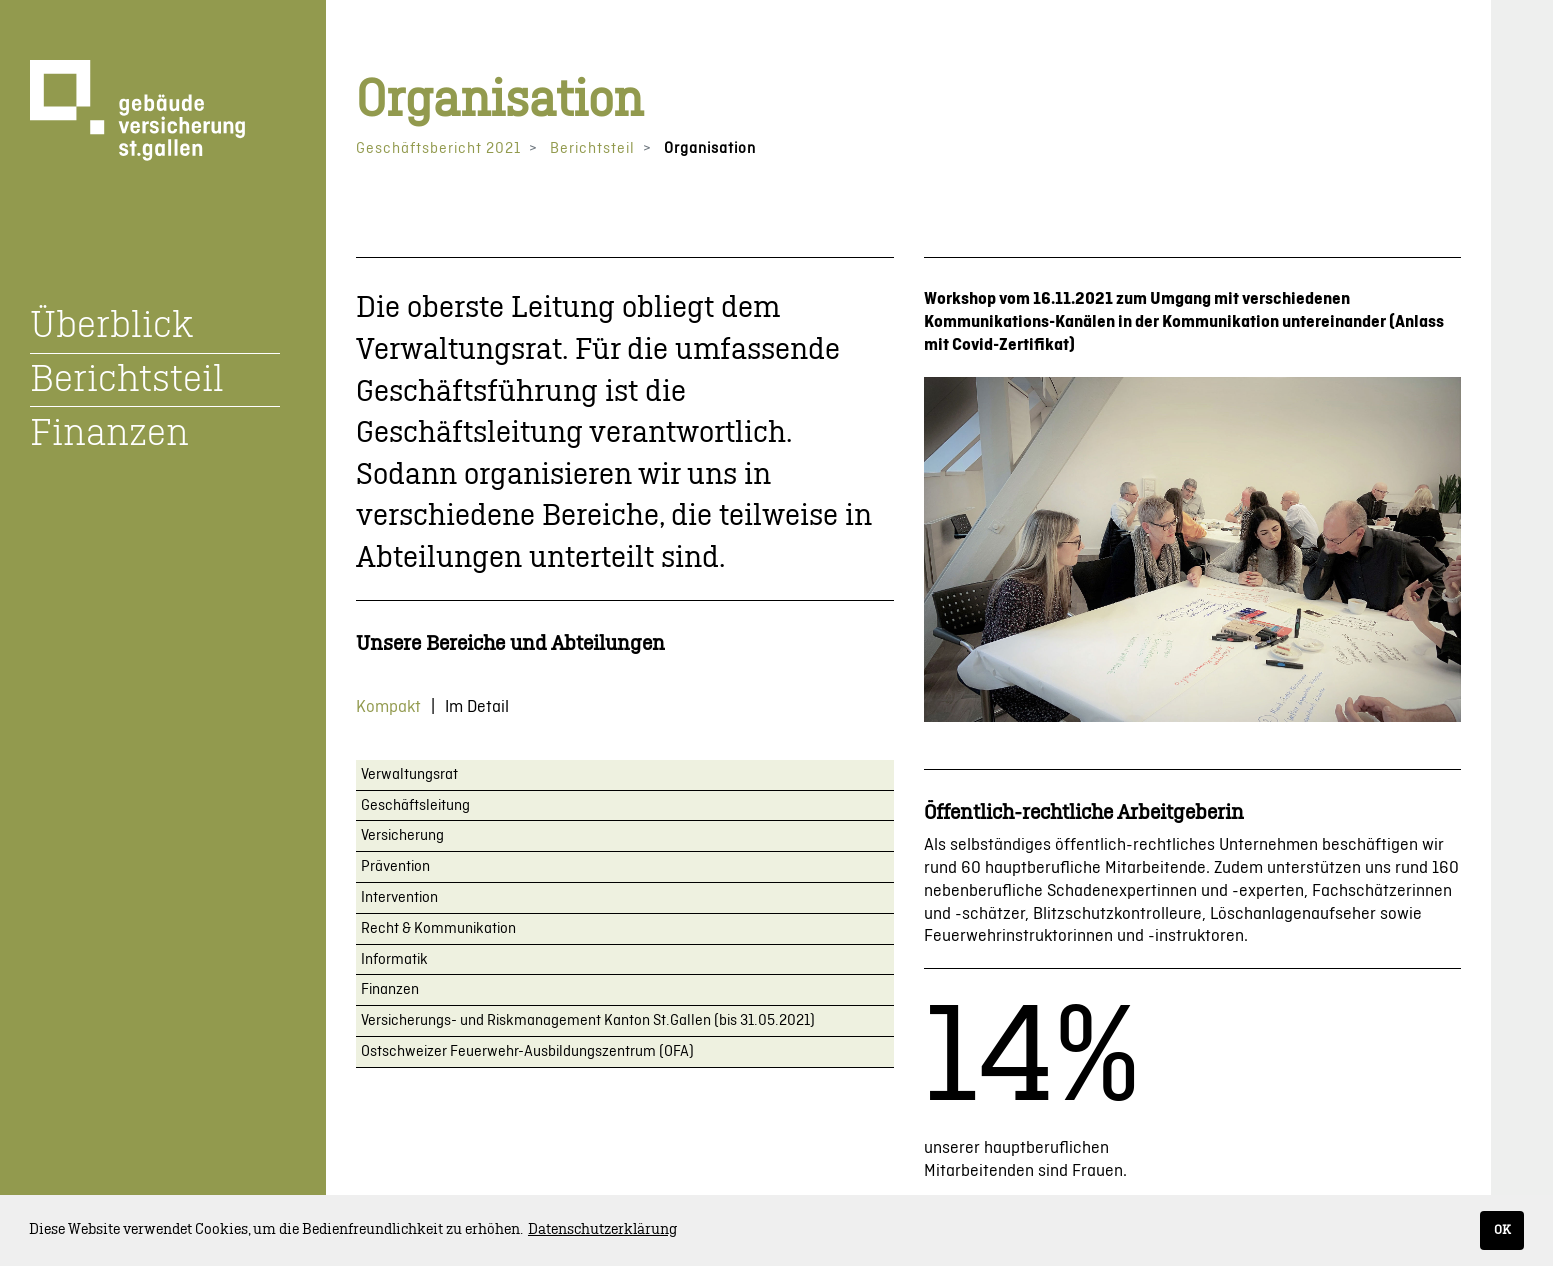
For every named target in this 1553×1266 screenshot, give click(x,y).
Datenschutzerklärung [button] (602, 1230)
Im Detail (477, 707)
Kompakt (388, 707)
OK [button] (1502, 1230)
